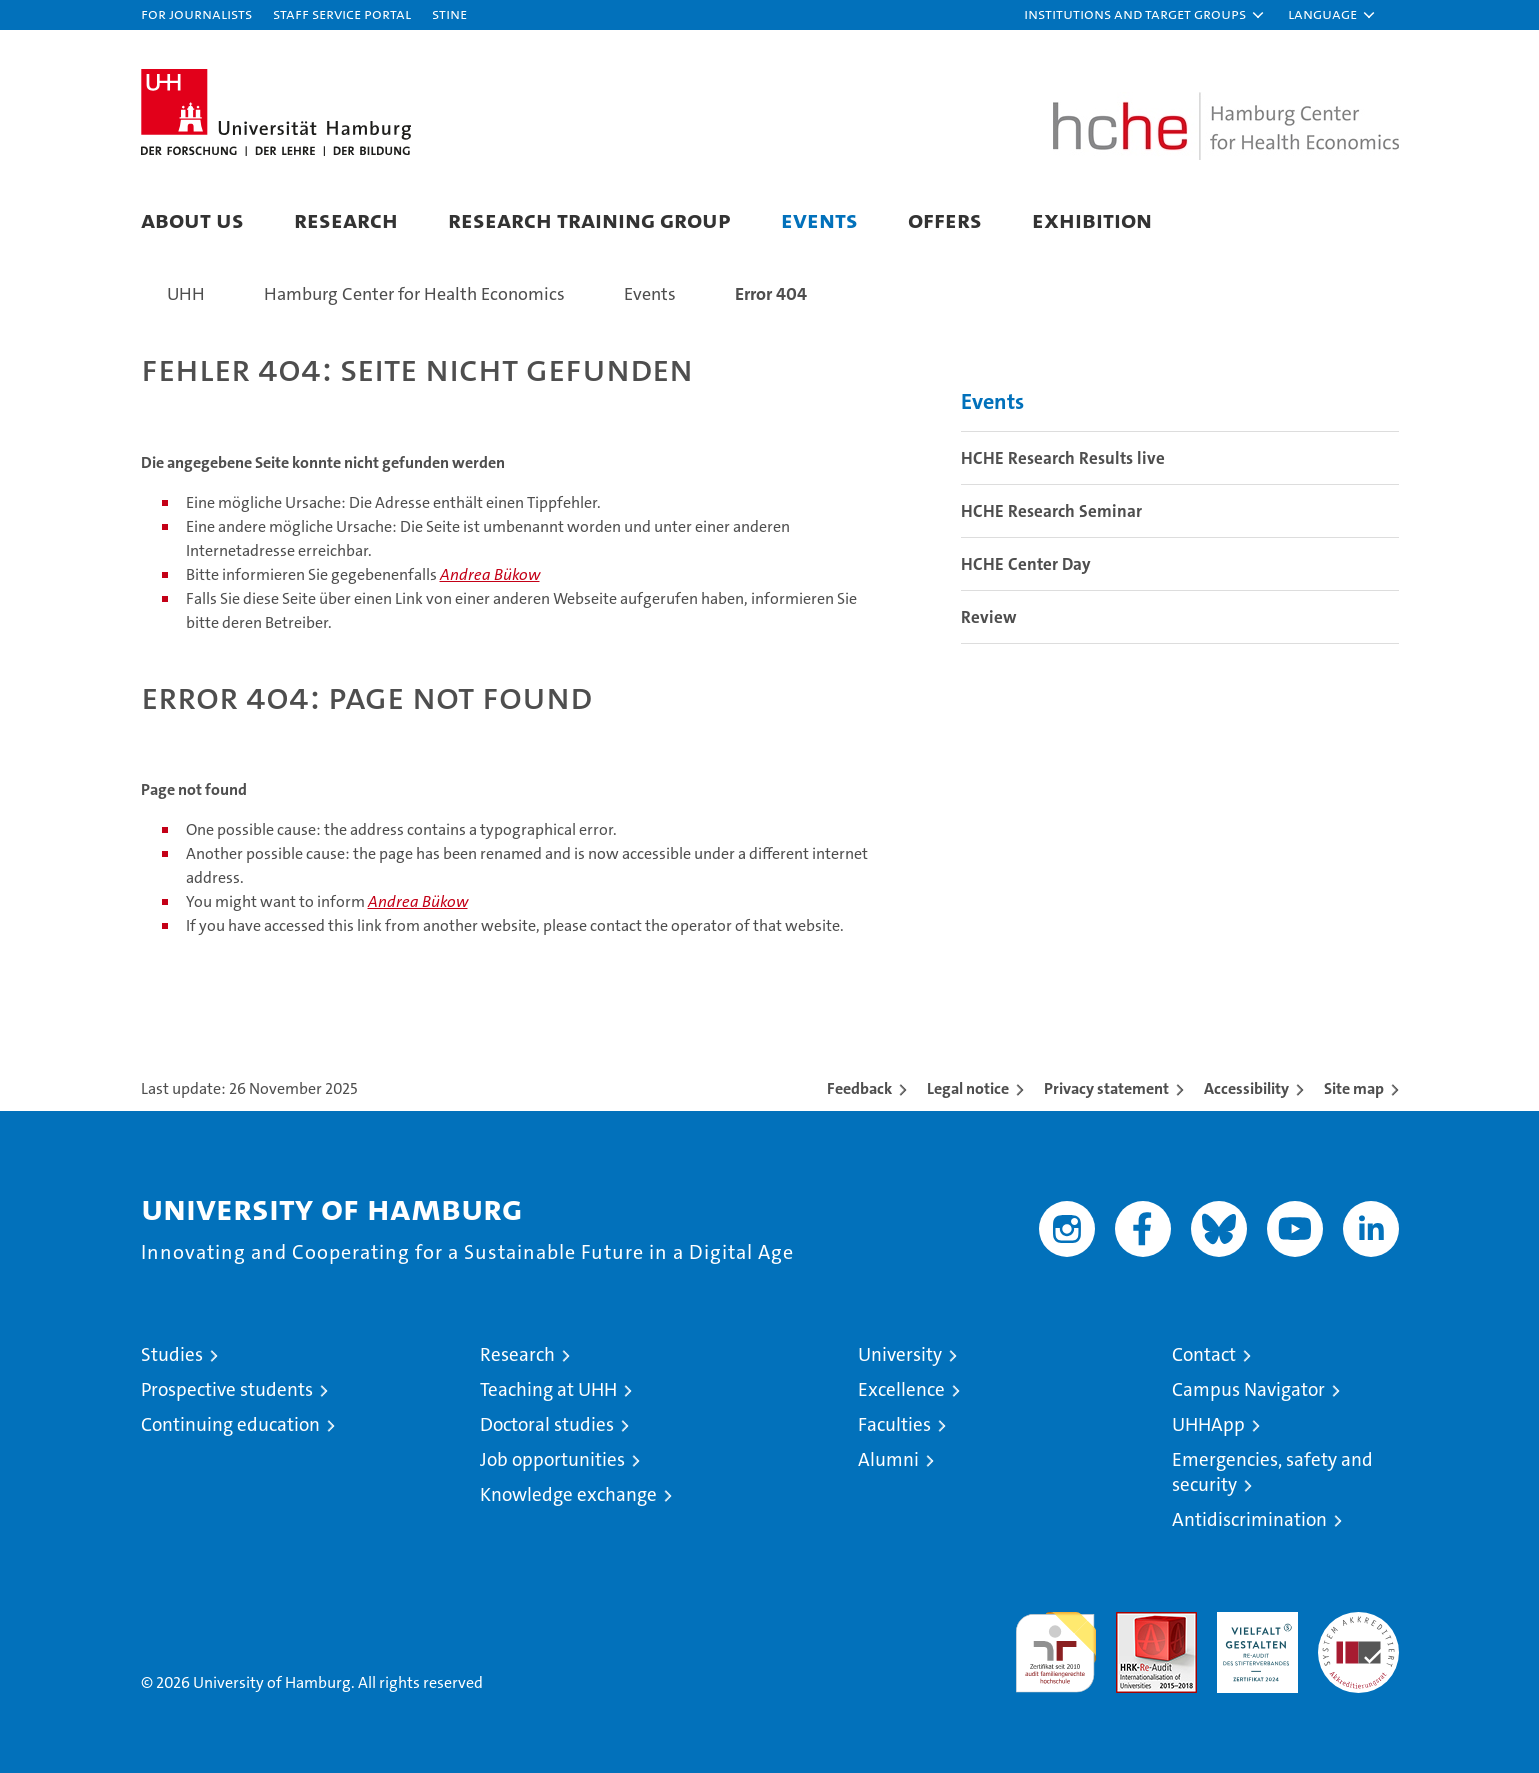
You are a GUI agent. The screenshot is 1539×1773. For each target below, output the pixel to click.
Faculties (894, 1424)
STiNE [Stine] (449, 13)
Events (819, 219)
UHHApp (1208, 1424)
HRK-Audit (1252, 1622)
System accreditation (1358, 1633)
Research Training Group (589, 219)
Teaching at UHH (548, 1389)
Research (346, 219)
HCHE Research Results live (1063, 458)
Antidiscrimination (1249, 1519)
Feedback (859, 1088)
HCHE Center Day (1026, 564)
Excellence (901, 1389)
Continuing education (230, 1424)
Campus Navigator (1248, 1389)
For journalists (196, 13)
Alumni (888, 1459)
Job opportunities (552, 1459)
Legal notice (968, 1088)
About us (192, 219)
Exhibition (1092, 219)
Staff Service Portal (342, 13)
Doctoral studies (547, 1424)
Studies (172, 1354)
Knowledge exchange (568, 1494)
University (900, 1354)
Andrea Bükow (490, 574)
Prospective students (227, 1389)
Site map (1354, 1088)
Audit (1135, 1622)
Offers (945, 219)
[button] (1145, 15)
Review (989, 617)
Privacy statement (1106, 1088)
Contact (1204, 1354)
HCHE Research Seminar (1051, 511)
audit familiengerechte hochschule (1055, 1643)
